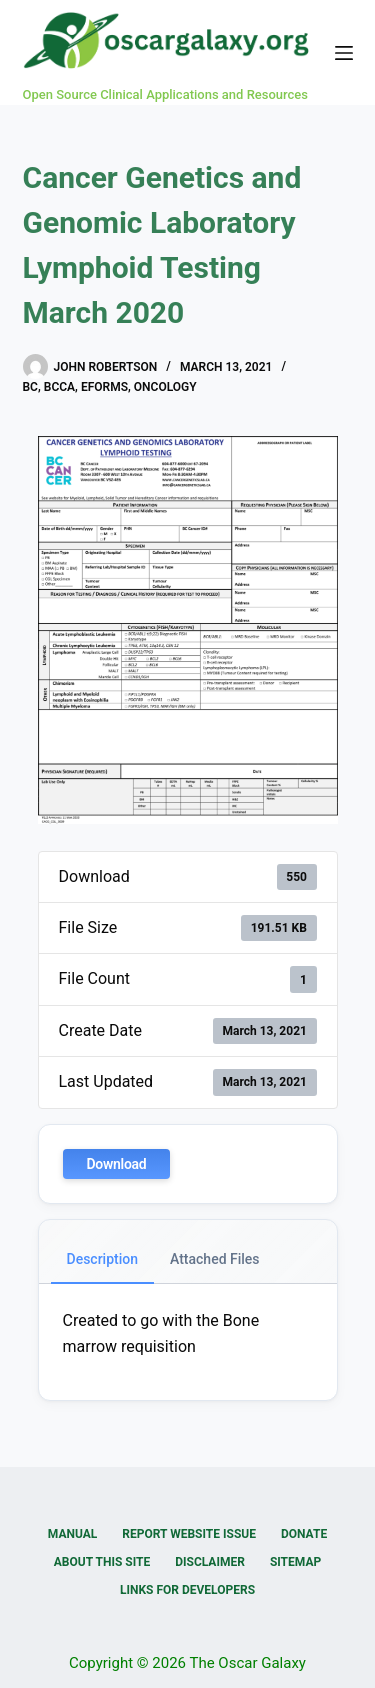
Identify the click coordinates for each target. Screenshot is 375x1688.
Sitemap (295, 1562)
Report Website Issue (189, 1534)
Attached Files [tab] (215, 1259)
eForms (104, 387)
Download (117, 1164)
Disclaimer (210, 1562)
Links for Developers (187, 1590)
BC (30, 387)
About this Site (102, 1562)
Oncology (165, 387)
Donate (304, 1534)
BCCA (59, 387)
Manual (72, 1534)
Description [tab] (103, 1259)
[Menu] (344, 53)
